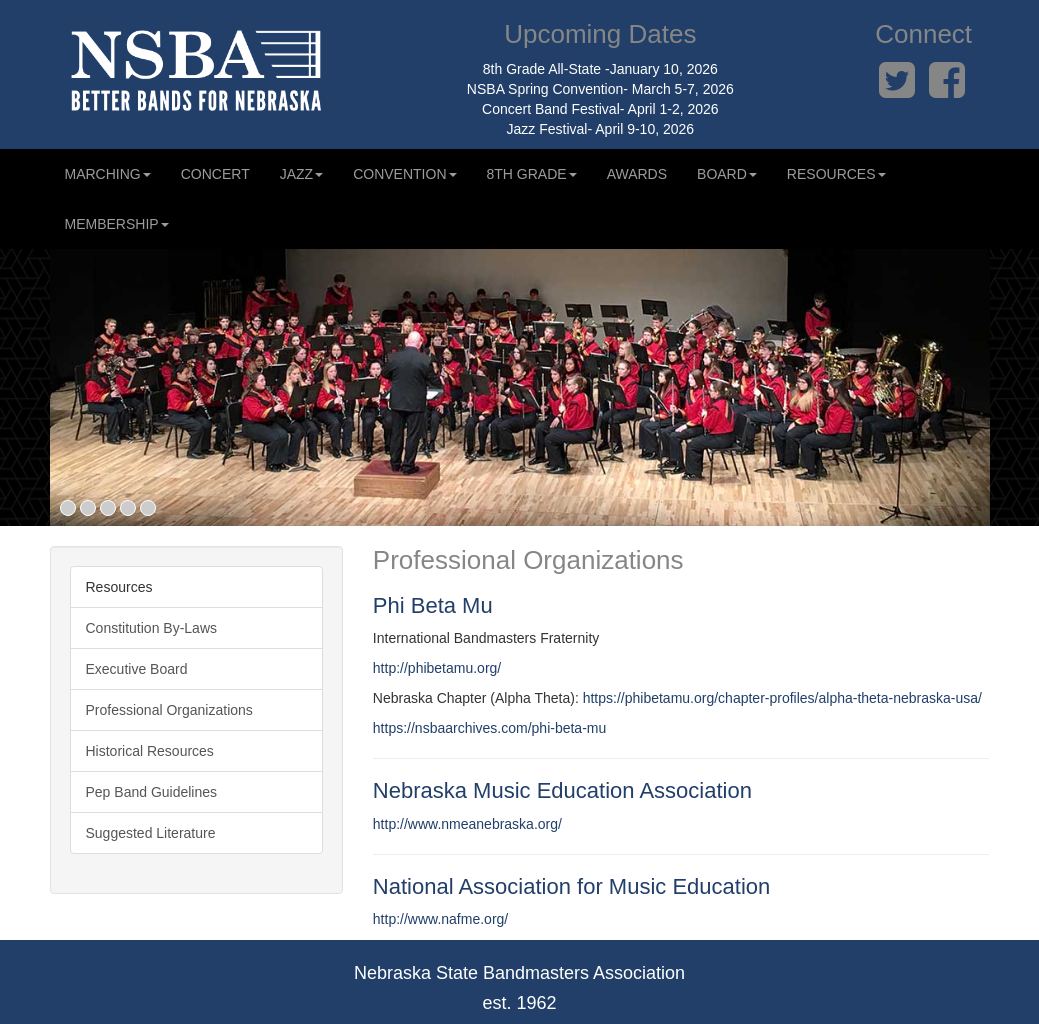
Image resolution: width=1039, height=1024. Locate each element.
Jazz (301, 174)
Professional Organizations (169, 710)
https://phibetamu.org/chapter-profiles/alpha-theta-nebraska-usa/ (782, 698)
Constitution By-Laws (152, 628)
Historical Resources (150, 751)
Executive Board (137, 669)
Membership (117, 224)
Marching (108, 174)
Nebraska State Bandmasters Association (519, 973)
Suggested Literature (151, 833)
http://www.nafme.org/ (440, 919)
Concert (215, 174)
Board (727, 174)
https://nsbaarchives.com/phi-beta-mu (489, 728)
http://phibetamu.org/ (437, 668)
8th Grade (532, 174)
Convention (404, 174)
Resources (836, 174)
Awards (637, 174)
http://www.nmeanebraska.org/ (467, 824)
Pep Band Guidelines (152, 792)
